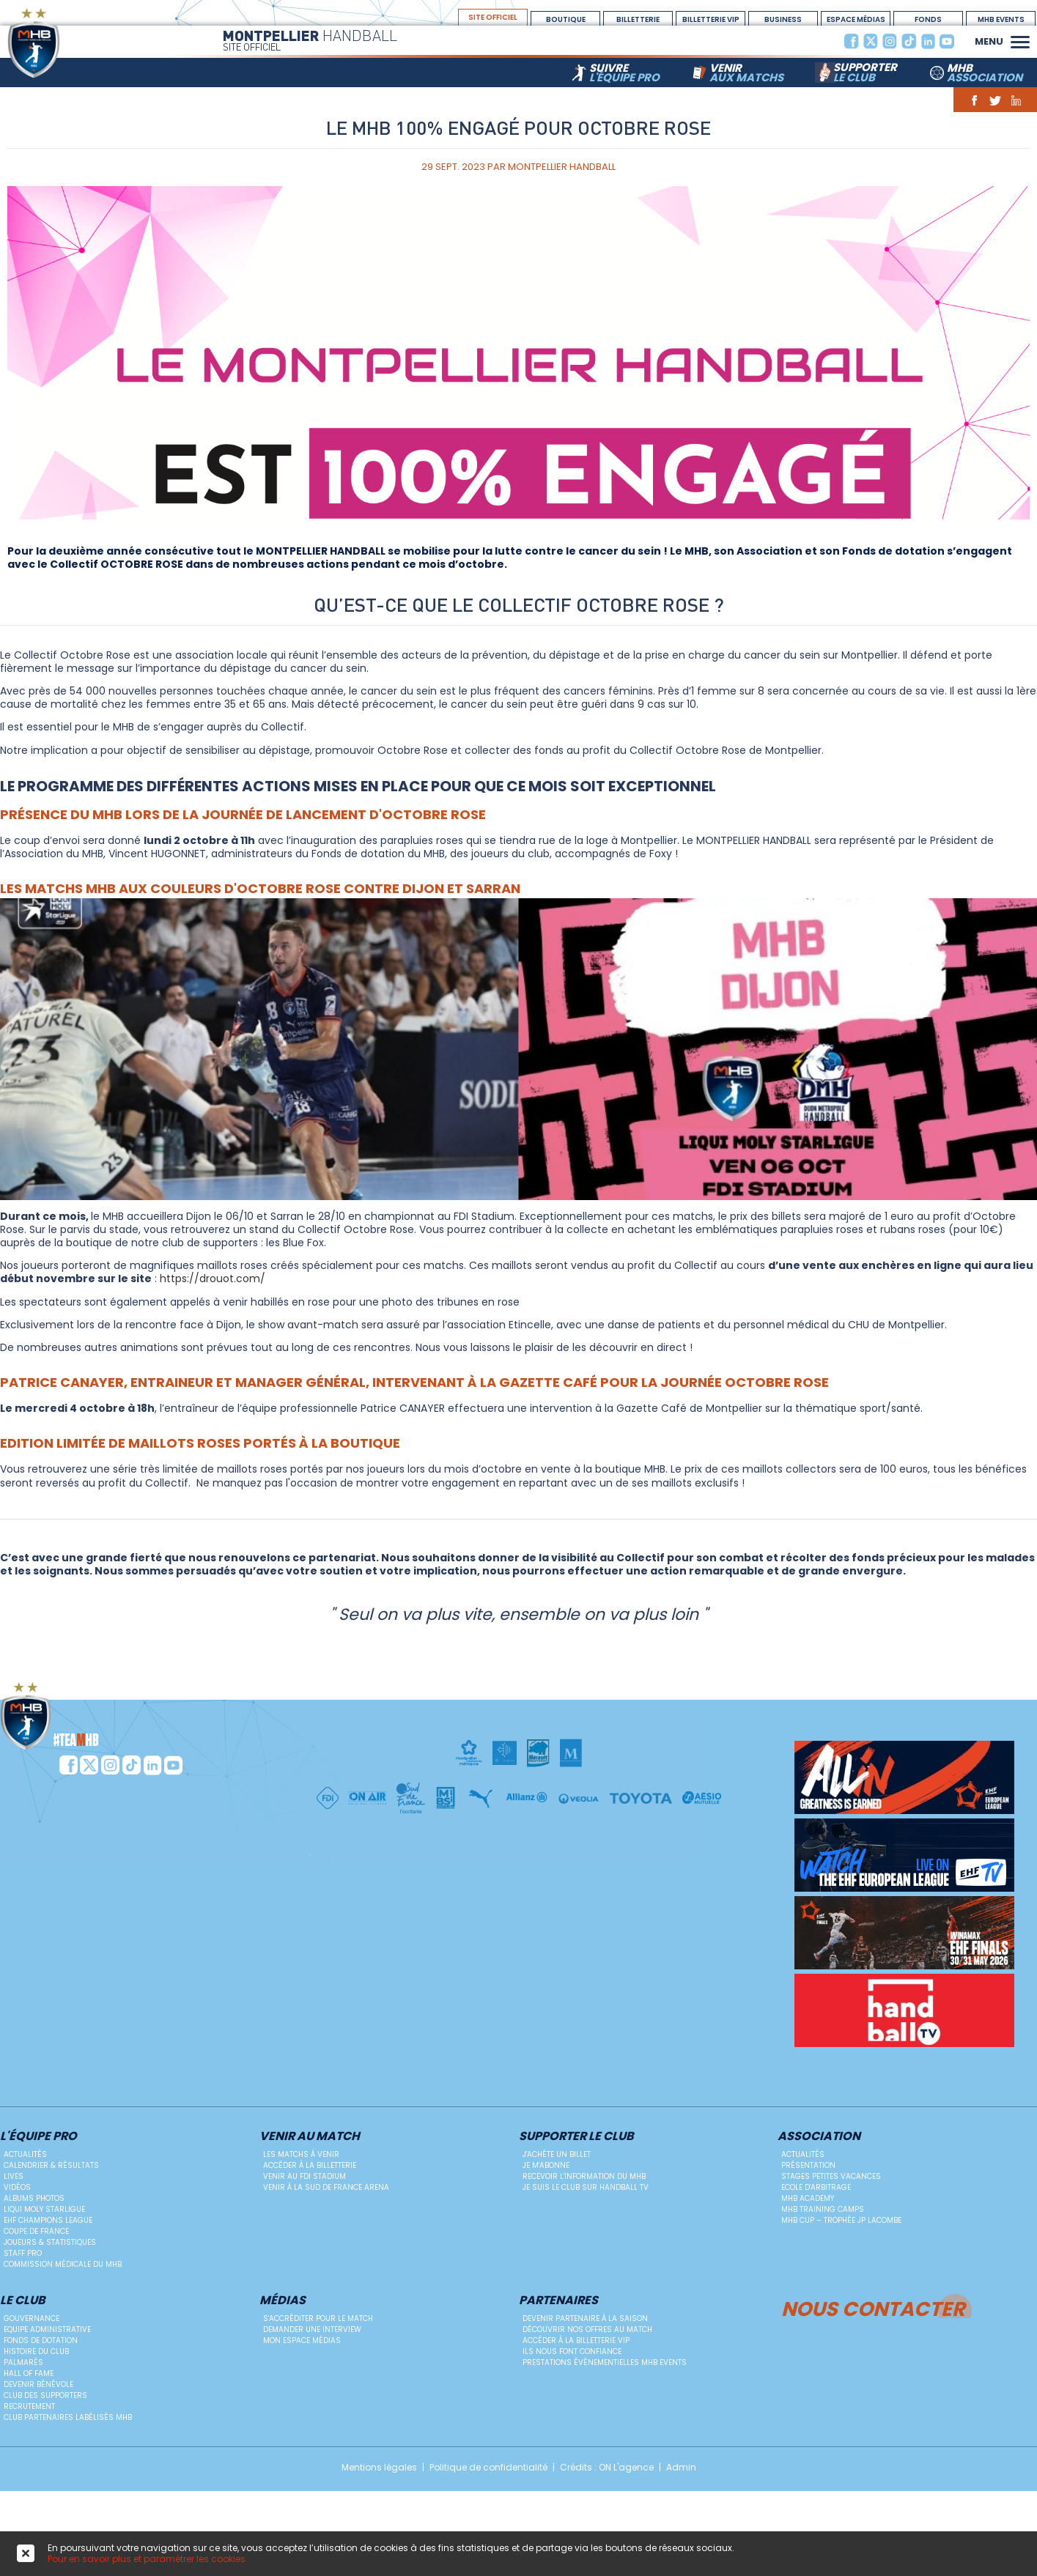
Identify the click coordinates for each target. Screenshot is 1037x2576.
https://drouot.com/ (212, 1278)
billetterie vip (710, 19)
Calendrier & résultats (51, 2165)
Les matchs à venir (301, 2154)
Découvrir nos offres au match (587, 2329)
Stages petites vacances (831, 2176)
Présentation (808, 2165)
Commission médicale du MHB (63, 2264)
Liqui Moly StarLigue (44, 2209)
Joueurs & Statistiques (50, 2242)
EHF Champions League (48, 2220)
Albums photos (34, 2198)
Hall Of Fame (28, 2373)
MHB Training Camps (822, 2209)
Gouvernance (31, 2318)
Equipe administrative (47, 2329)
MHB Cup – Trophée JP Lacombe (841, 2220)
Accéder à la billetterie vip (576, 2340)
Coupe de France (36, 2231)
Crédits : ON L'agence (607, 2467)
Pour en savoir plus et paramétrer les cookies (147, 2559)
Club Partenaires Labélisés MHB (68, 2417)
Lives (13, 2176)
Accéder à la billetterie (309, 2165)
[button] (1020, 40)
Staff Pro (23, 2253)
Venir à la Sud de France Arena (326, 2187)
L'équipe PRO (38, 2136)
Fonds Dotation (928, 20)
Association (819, 2136)
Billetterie (638, 19)
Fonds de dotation (41, 2340)
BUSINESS (783, 19)
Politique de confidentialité (488, 2467)
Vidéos (17, 2187)
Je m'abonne (546, 2165)
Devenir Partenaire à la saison (585, 2318)
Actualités (25, 2154)
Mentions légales (379, 2467)
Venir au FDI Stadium (304, 2176)
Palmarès (23, 2362)
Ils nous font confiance (572, 2351)
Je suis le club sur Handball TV (586, 2187)
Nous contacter (873, 2306)
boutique (566, 19)
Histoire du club (36, 2351)
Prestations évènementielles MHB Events (605, 2362)
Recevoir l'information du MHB (584, 2176)
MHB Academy (807, 2198)
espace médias (856, 19)
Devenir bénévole (38, 2384)
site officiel (492, 17)
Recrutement (29, 2406)
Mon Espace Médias (302, 2340)
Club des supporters (45, 2395)
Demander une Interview (312, 2329)
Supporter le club (576, 2136)
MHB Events (1001, 19)
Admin (681, 2467)
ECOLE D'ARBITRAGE (816, 2187)
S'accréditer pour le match (318, 2318)
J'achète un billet (557, 2154)
